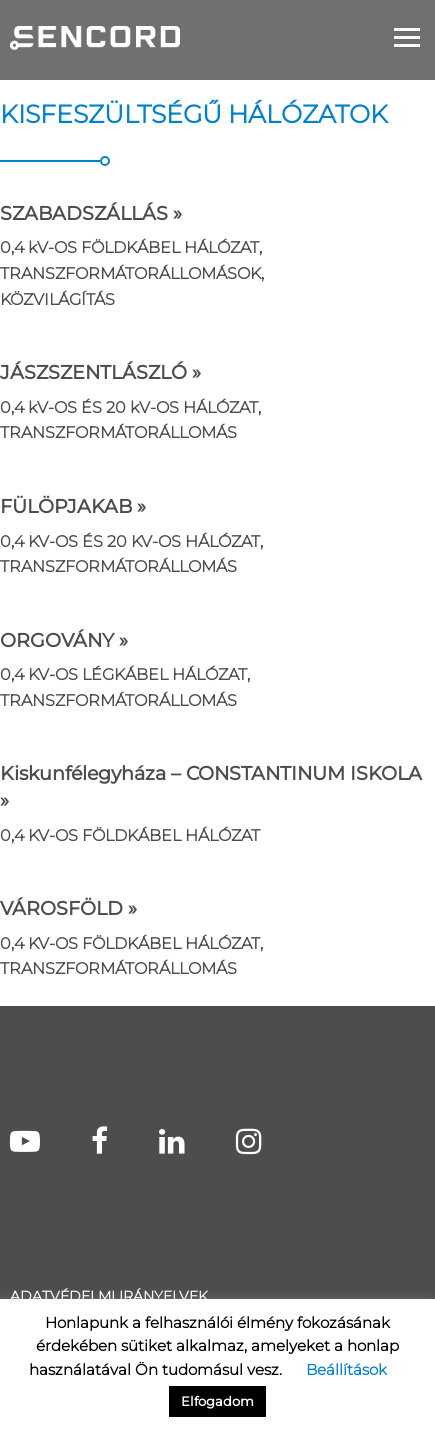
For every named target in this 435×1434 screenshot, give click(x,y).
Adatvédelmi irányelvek (109, 1296)
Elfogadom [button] (217, 1401)
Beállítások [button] (346, 1369)
